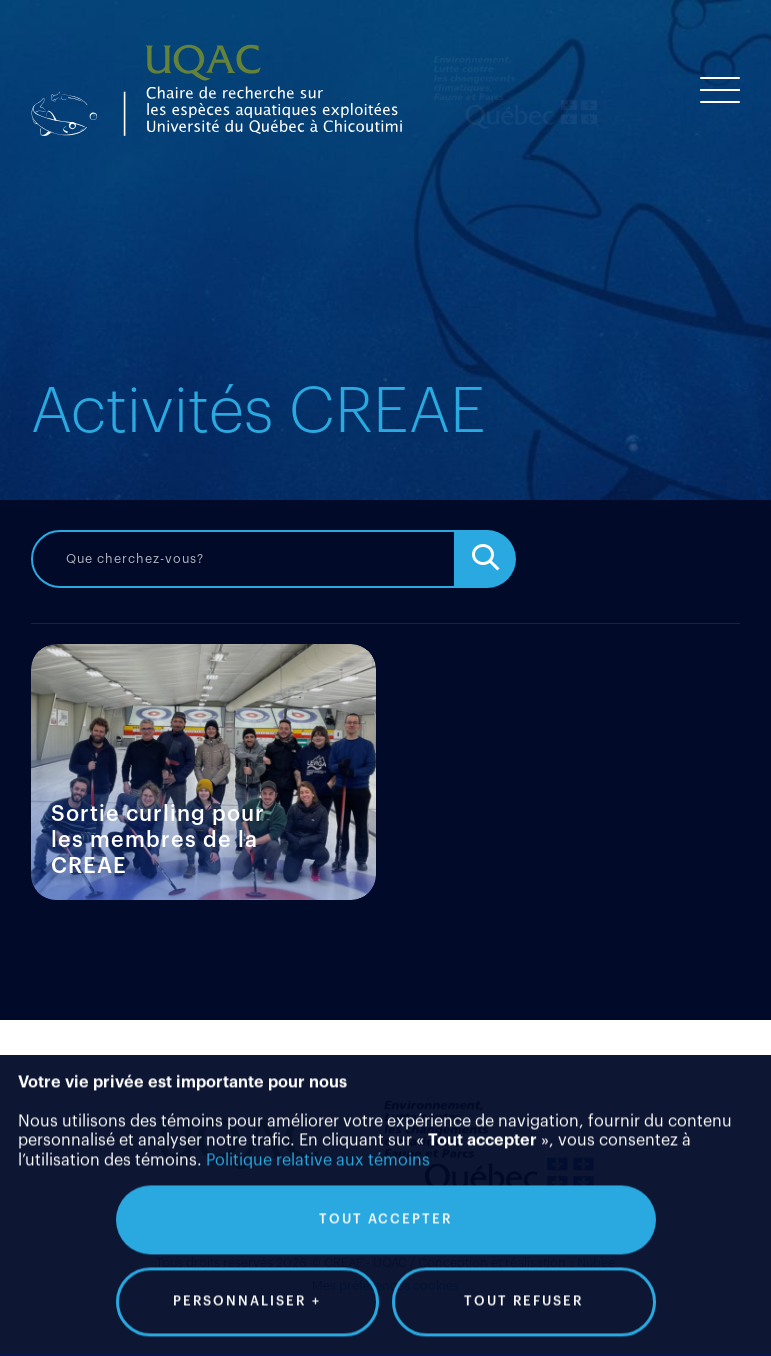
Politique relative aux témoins (318, 1114)
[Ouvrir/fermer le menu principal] (720, 90)
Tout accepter (385, 1172)
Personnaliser (247, 1255)
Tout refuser (523, 1254)
